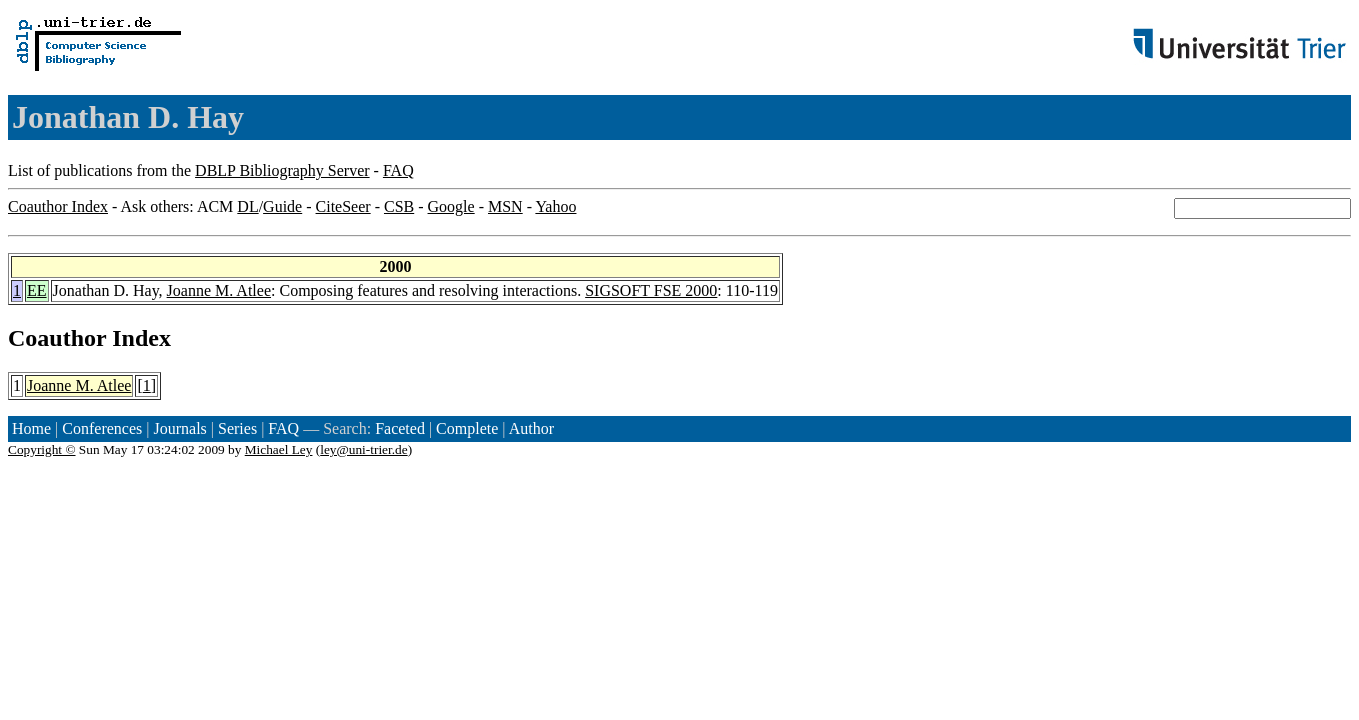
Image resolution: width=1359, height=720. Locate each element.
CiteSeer (343, 206)
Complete (467, 428)
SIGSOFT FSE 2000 (651, 290)
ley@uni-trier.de (363, 449)
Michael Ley (279, 449)
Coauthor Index (58, 206)
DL (247, 206)
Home (31, 428)
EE (37, 290)
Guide (282, 206)
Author (531, 428)
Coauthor (57, 338)
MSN (505, 206)
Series (237, 428)
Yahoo (555, 206)
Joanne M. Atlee (219, 290)
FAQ (398, 170)
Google (451, 206)
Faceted (400, 428)
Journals (179, 428)
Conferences (102, 428)
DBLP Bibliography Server (282, 170)
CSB (399, 206)
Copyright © (42, 449)
